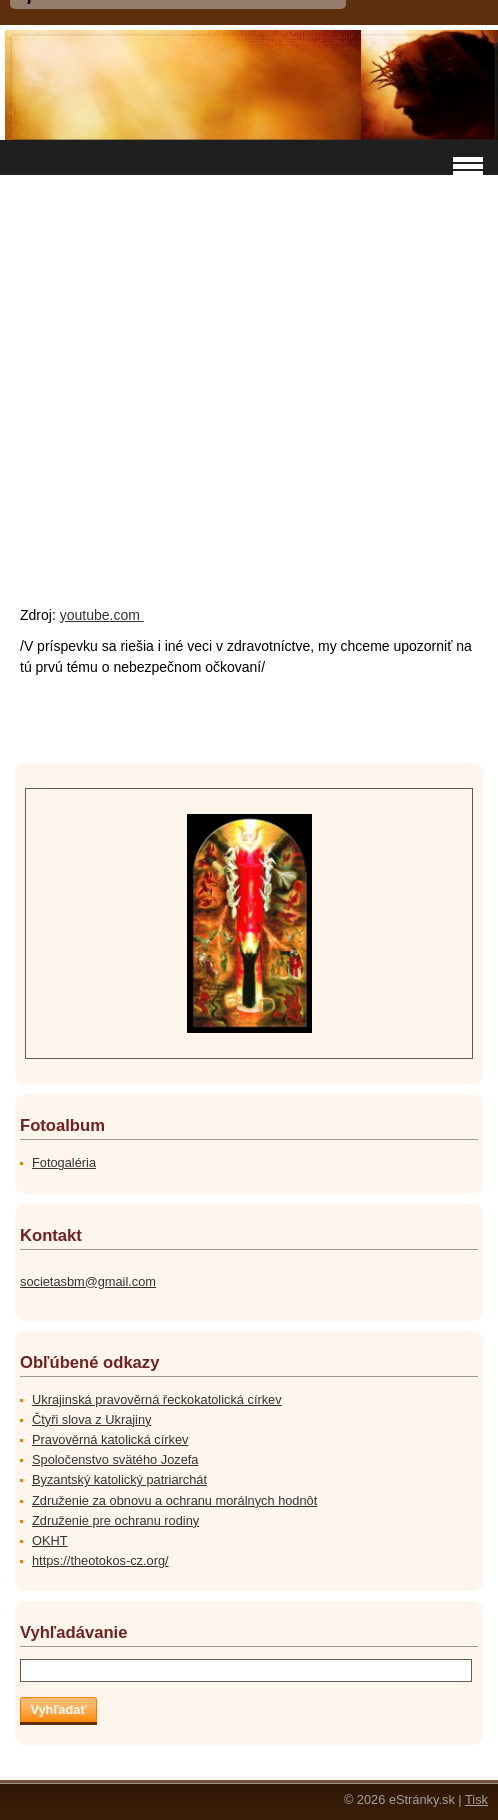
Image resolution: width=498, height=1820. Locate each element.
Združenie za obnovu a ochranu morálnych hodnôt (174, 1500)
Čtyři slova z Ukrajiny (91, 1419)
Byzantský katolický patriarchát (119, 1479)
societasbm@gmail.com (88, 1281)
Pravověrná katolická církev (110, 1439)
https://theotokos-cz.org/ (100, 1560)
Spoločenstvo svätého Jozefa (115, 1459)
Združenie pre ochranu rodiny (115, 1520)
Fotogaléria (64, 1162)
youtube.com (102, 615)
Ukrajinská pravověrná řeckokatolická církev (157, 1399)
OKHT (50, 1540)
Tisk (476, 1799)
